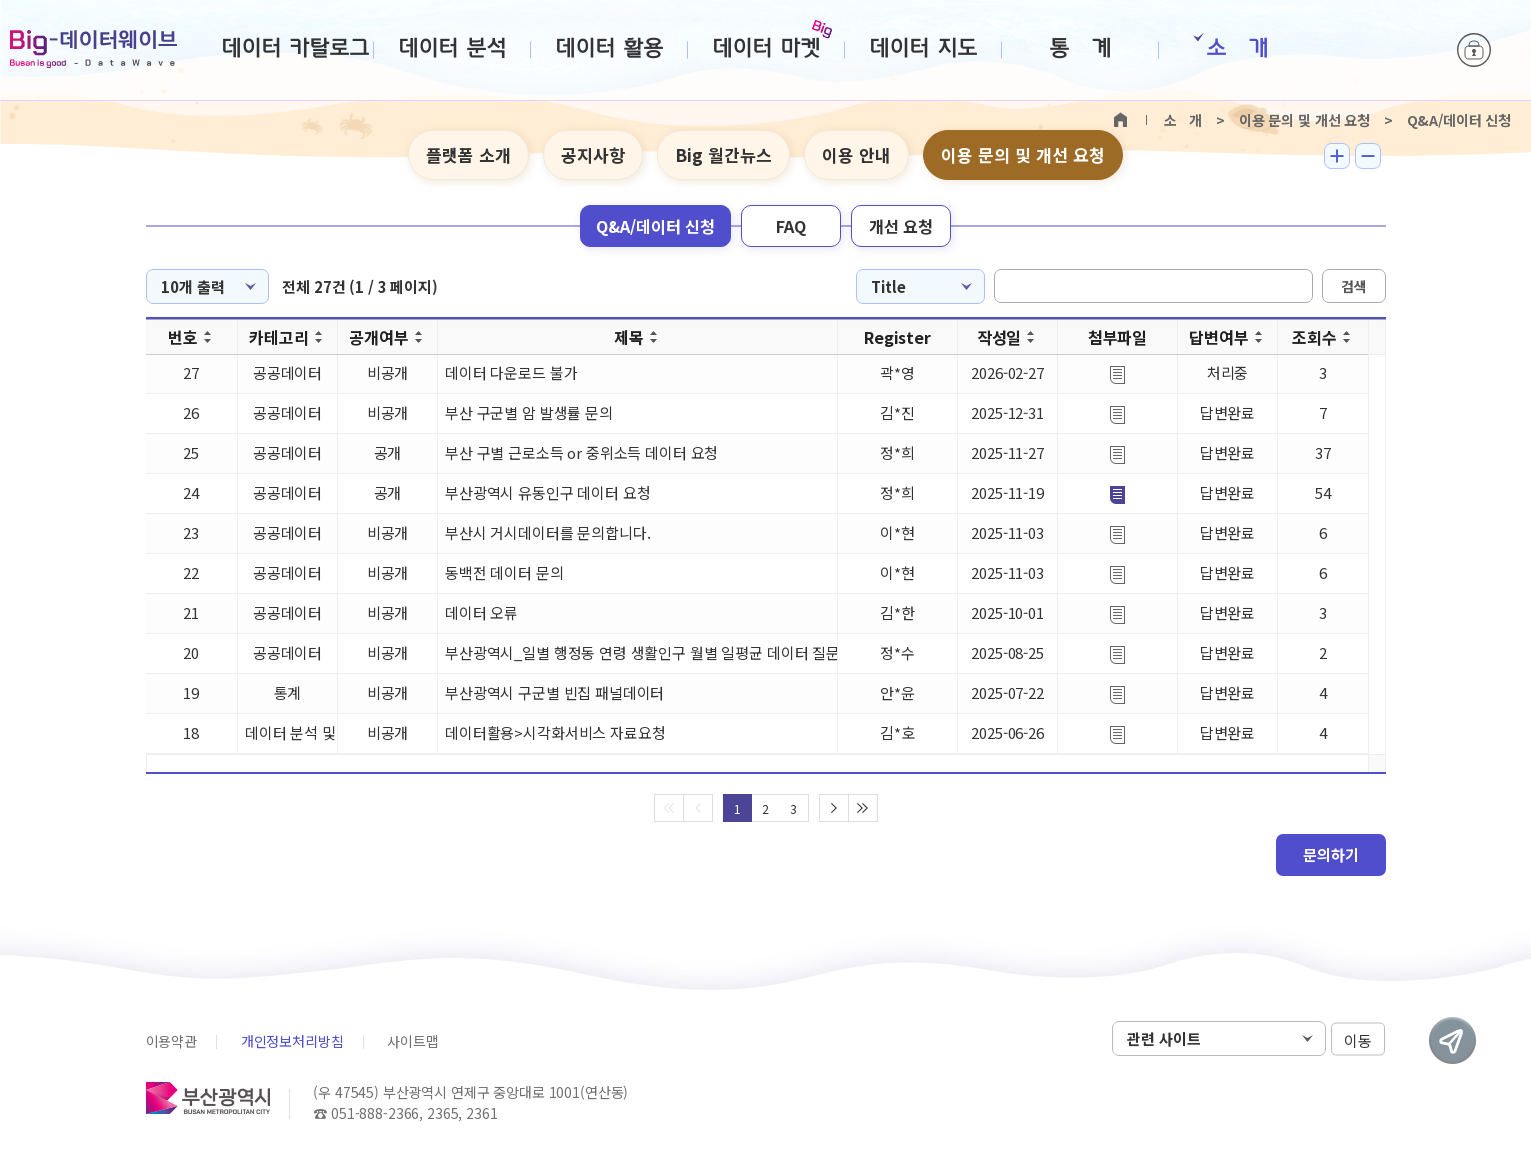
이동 (1358, 1039)
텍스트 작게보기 (1368, 156)
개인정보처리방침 (292, 1041)
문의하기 (1331, 854)
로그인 (1474, 50)
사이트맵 (412, 1041)
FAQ (791, 226)
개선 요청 (901, 226)
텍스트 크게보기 (1337, 156)
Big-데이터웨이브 (93, 49)
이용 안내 (856, 154)
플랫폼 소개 (468, 154)
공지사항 (593, 154)
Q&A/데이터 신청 (655, 226)
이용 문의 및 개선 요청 (1023, 154)
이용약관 (171, 1041)
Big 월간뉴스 (723, 154)
